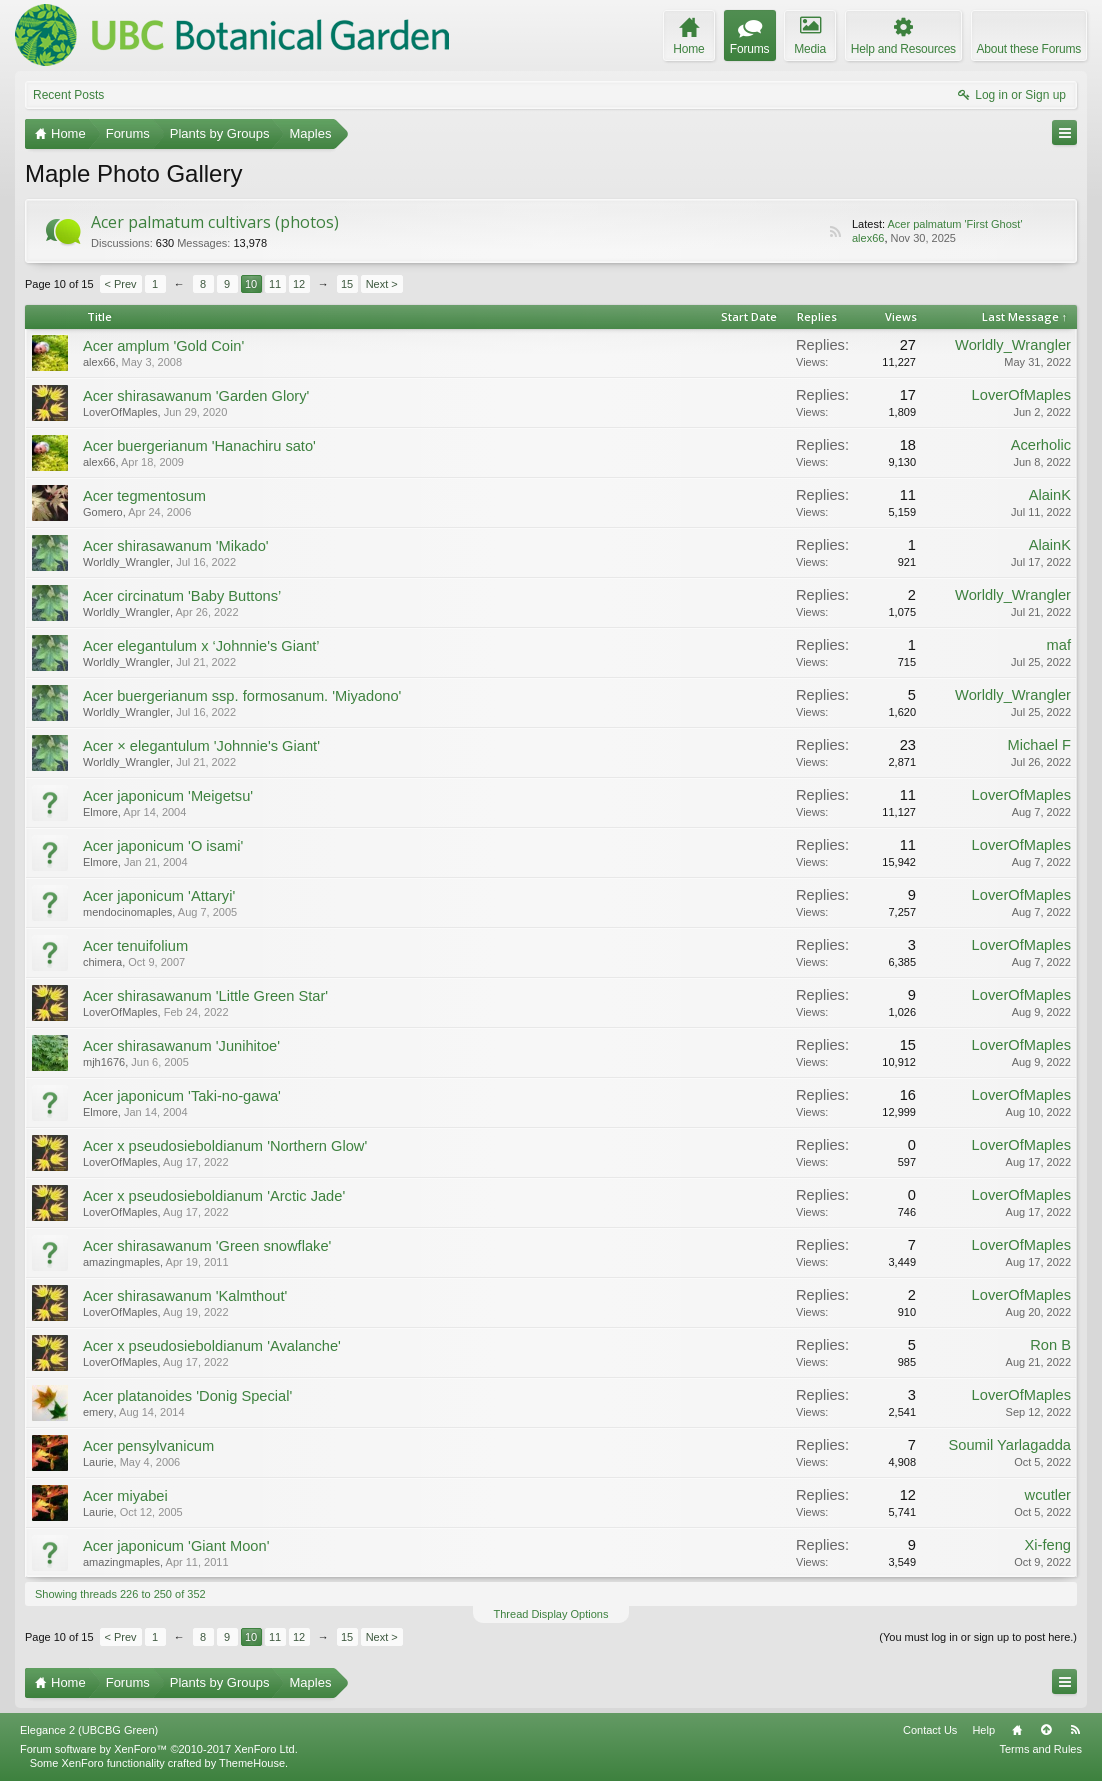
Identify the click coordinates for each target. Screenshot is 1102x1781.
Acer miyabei (125, 1496)
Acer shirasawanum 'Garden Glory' (196, 396)
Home (1017, 1730)
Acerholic (1041, 445)
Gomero (103, 512)
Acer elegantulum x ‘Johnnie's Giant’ (201, 646)
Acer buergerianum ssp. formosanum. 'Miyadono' (242, 696)
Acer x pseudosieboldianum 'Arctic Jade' (214, 1196)
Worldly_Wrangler (1013, 345)
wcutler (1048, 1495)
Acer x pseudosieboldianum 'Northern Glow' (225, 1146)
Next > (382, 284)
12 (299, 284)
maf (1059, 645)
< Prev (121, 284)
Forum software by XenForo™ (159, 1749)
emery (98, 1412)
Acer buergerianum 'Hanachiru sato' (199, 446)
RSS (835, 232)
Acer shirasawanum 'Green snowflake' (207, 1246)
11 (275, 284)
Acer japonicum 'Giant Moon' (176, 1546)
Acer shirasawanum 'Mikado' (176, 546)
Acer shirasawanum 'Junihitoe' (181, 1046)
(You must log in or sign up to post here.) (978, 1637)
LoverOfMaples (120, 412)
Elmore (100, 812)
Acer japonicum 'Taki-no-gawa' (182, 1096)
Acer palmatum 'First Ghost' (954, 224)
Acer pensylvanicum (148, 1446)
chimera (102, 962)
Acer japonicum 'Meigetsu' (168, 796)
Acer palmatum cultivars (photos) (215, 222)
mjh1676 (104, 1062)
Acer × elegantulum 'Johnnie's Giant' (201, 746)
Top (1046, 1730)
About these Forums (1029, 49)
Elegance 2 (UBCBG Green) (89, 1730)
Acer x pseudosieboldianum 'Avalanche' (212, 1346)
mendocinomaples (127, 912)
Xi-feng (1048, 1545)
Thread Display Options (551, 1614)
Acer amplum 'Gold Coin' (163, 346)
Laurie (98, 1462)
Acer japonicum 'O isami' (163, 846)
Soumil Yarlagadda (1010, 1445)
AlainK (1050, 495)
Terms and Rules (1040, 1749)
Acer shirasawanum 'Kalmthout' (185, 1296)
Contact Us (930, 1730)
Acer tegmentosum (144, 496)
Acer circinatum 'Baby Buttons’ (182, 596)
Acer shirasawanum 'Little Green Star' (205, 996)
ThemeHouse (252, 1763)
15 (347, 284)
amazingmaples (121, 1262)
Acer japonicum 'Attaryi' (159, 896)
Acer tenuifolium (135, 946)
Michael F (1039, 745)
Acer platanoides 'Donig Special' (187, 1396)
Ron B (1050, 1345)
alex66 (868, 238)
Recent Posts (68, 95)
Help (983, 1730)
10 (251, 284)
